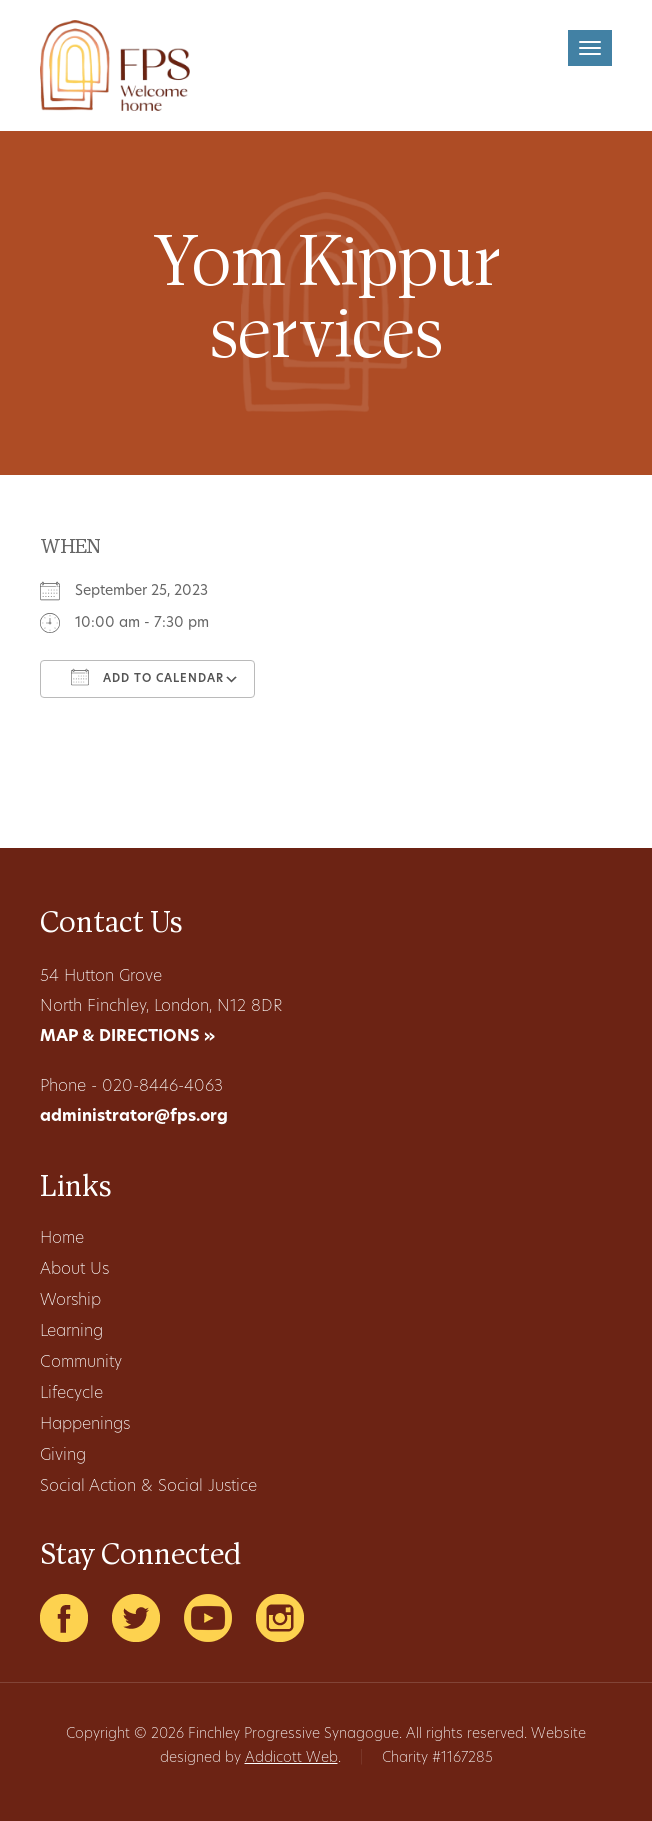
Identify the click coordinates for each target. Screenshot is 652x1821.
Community (81, 1363)
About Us (74, 1270)
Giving (63, 1456)
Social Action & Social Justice (148, 1487)
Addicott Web (291, 1758)
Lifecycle (71, 1394)
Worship (70, 1301)
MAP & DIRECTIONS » (127, 1037)
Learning (71, 1332)
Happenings (85, 1425)
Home (62, 1239)
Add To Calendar (147, 677)
